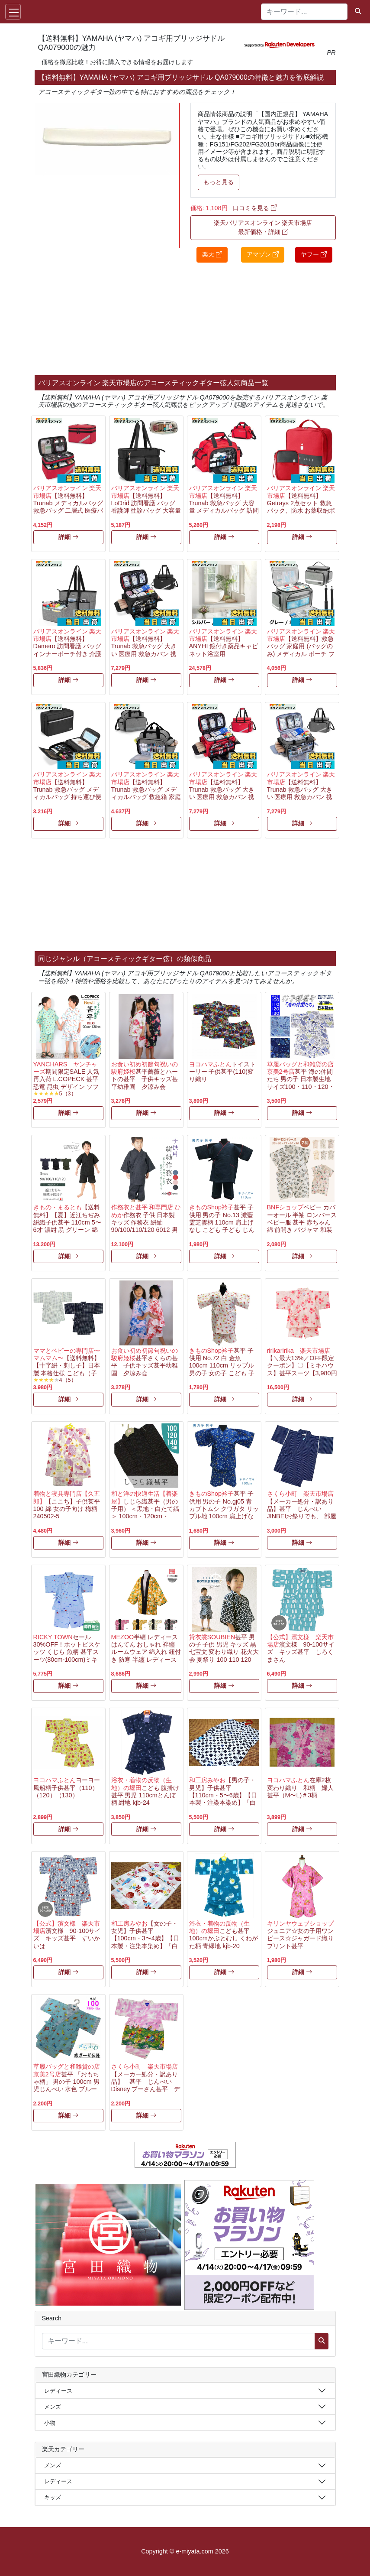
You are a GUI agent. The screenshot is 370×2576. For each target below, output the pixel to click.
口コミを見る (255, 208)
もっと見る (218, 182)
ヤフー (314, 254)
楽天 (212, 254)
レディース (58, 2391)
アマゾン (263, 254)
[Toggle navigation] (13, 11)
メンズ (52, 2407)
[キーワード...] (304, 11)
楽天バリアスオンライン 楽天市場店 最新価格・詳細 (263, 227)
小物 (49, 2423)
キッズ (52, 2497)
